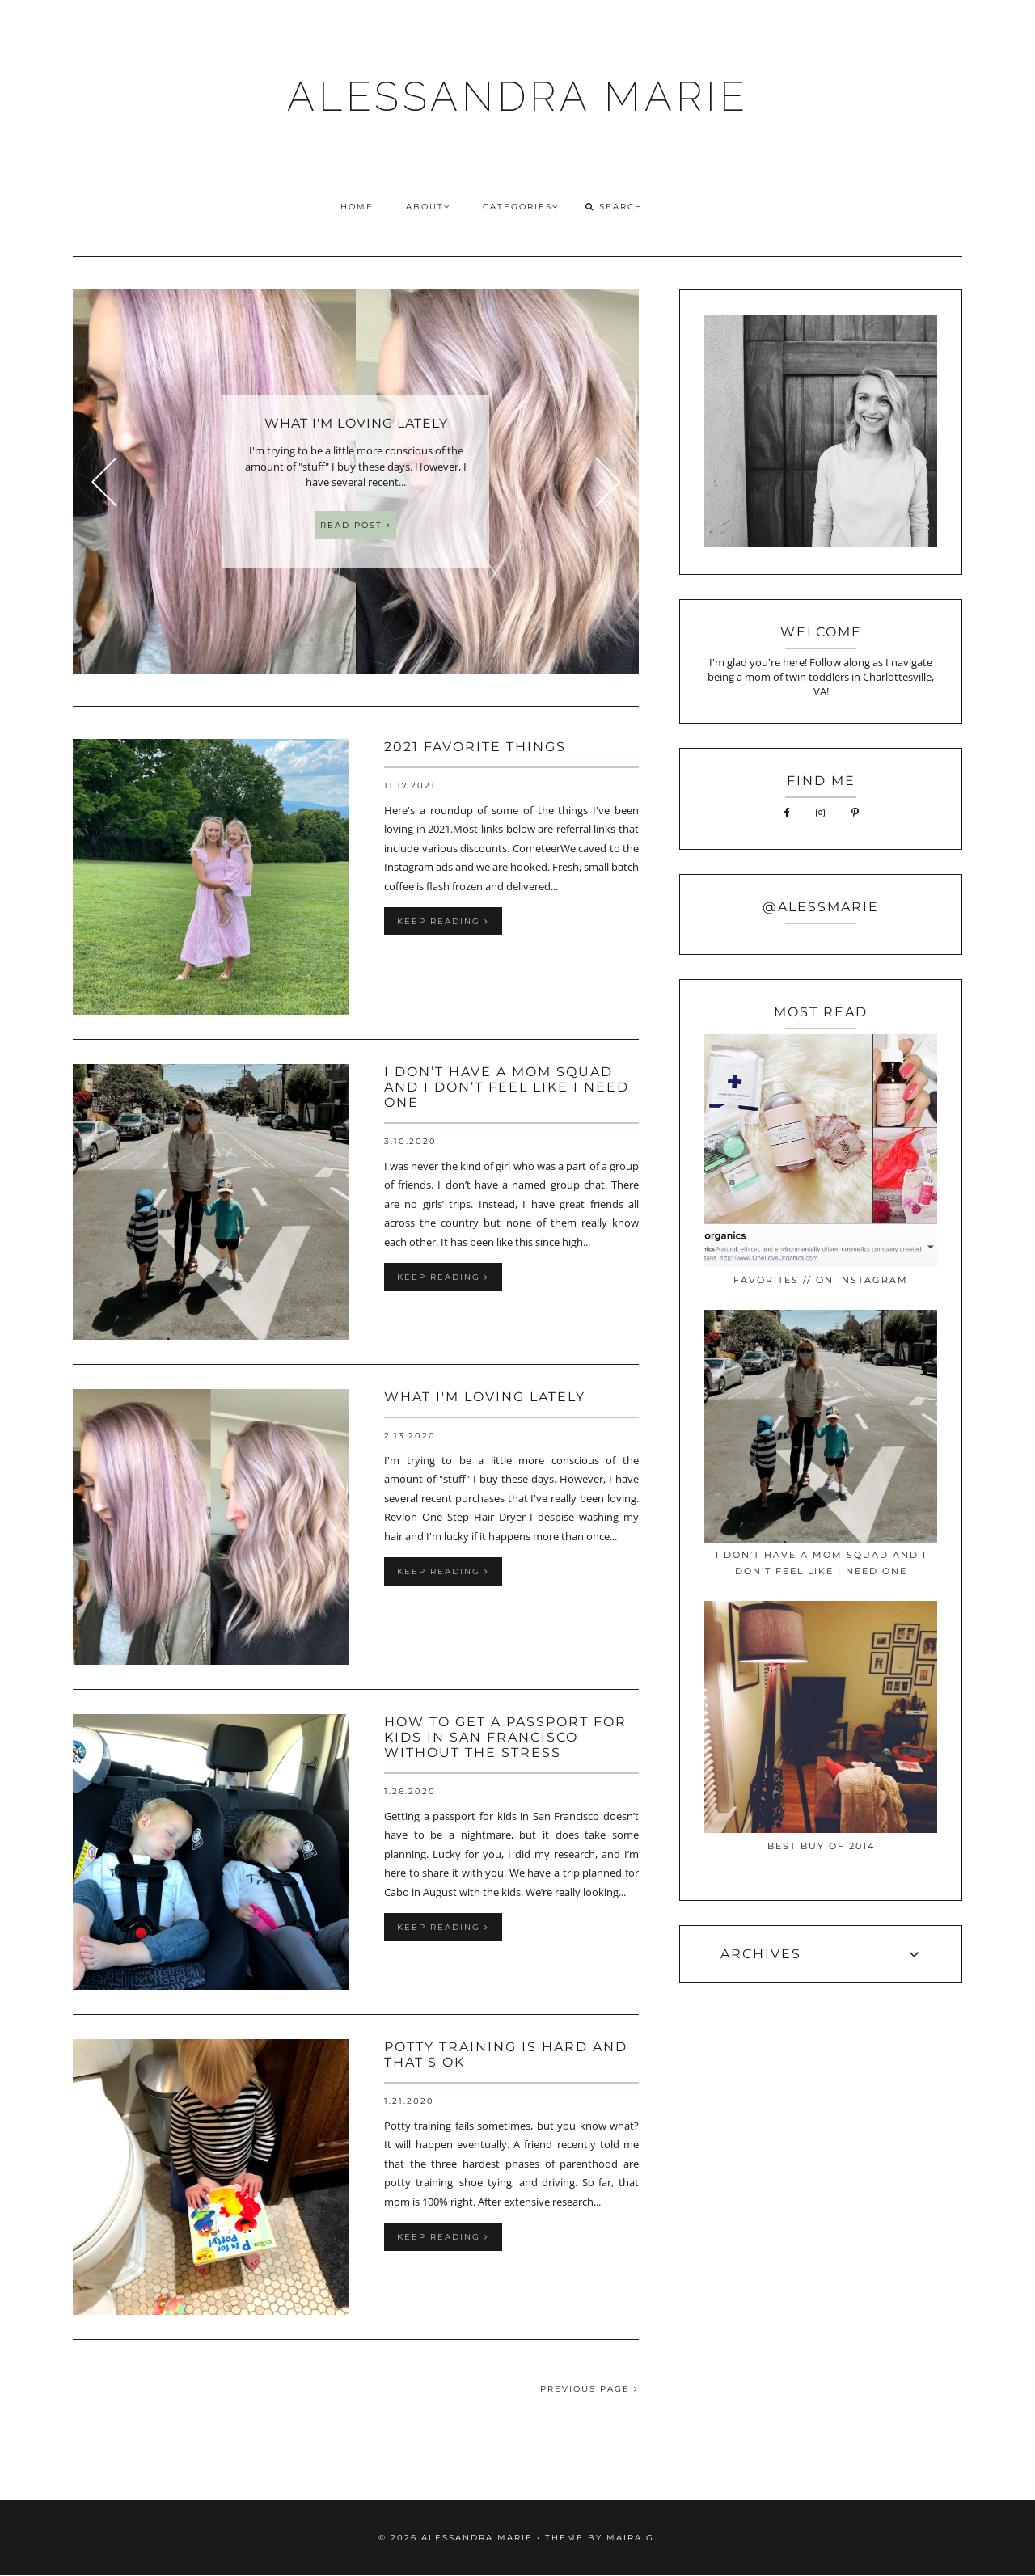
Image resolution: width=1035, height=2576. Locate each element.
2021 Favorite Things (475, 746)
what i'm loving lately (484, 1396)
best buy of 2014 (821, 1846)
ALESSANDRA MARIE (518, 96)
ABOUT (428, 206)
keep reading (443, 921)
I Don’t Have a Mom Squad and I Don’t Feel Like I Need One (506, 1087)
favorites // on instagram (820, 1280)
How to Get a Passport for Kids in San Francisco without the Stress (505, 1737)
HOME (357, 206)
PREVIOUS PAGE (589, 2389)
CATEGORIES (521, 206)
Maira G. (631, 2537)
